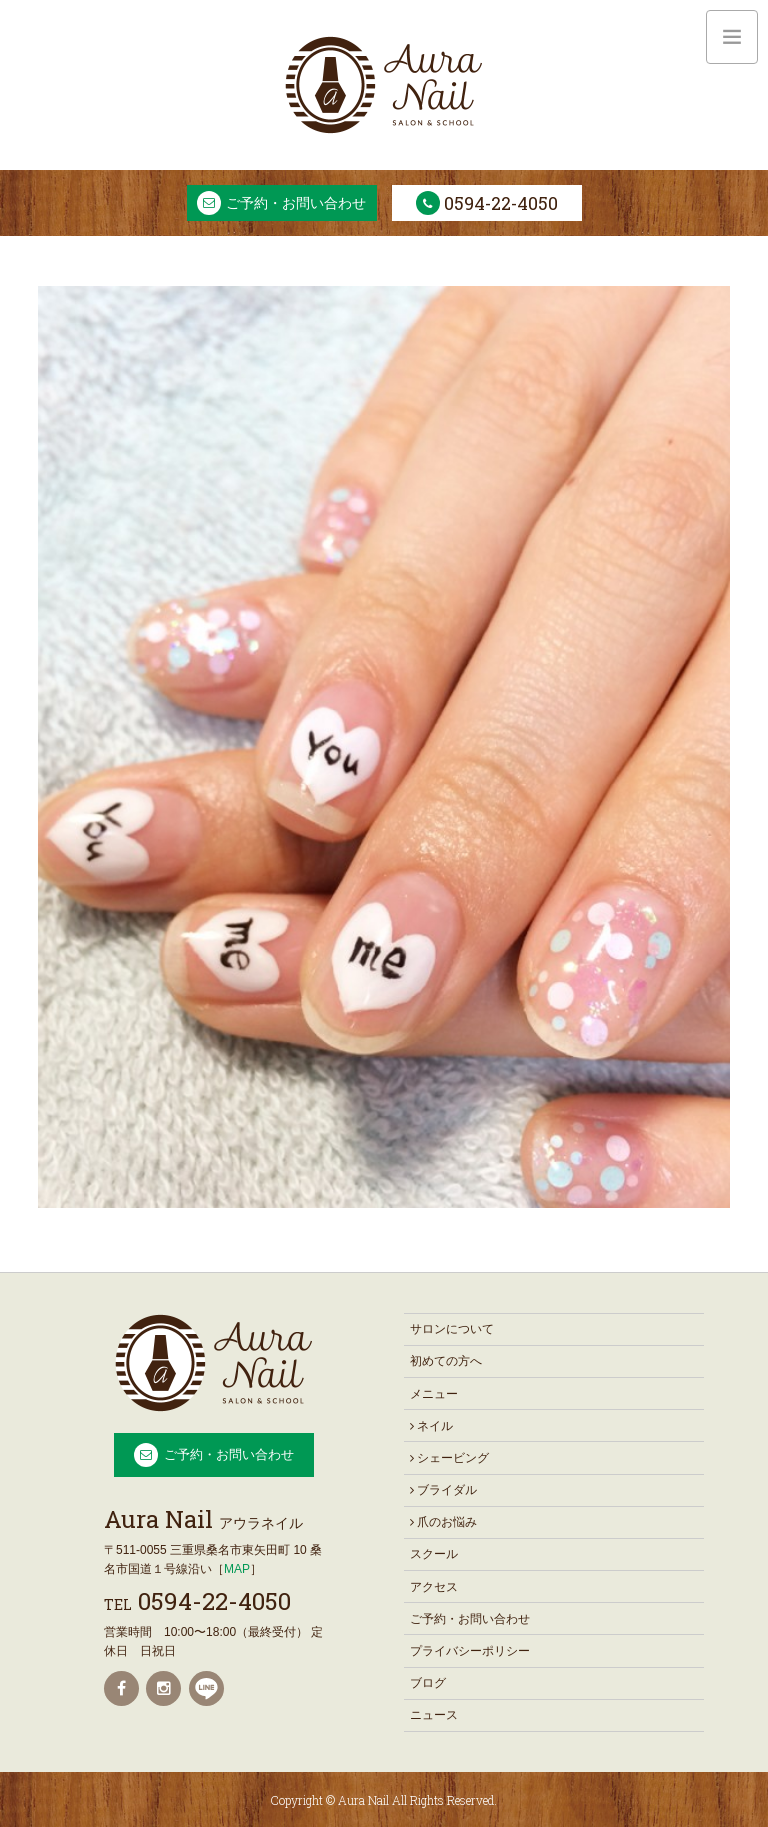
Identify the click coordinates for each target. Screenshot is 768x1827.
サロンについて (452, 1329)
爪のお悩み (443, 1522)
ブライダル (443, 1490)
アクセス (434, 1587)
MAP (237, 1569)
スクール (434, 1554)
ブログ (428, 1683)
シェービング (449, 1458)
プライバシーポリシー (470, 1651)
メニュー (434, 1394)
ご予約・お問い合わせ (296, 203)
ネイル (431, 1426)
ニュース (434, 1715)
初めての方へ (446, 1361)
